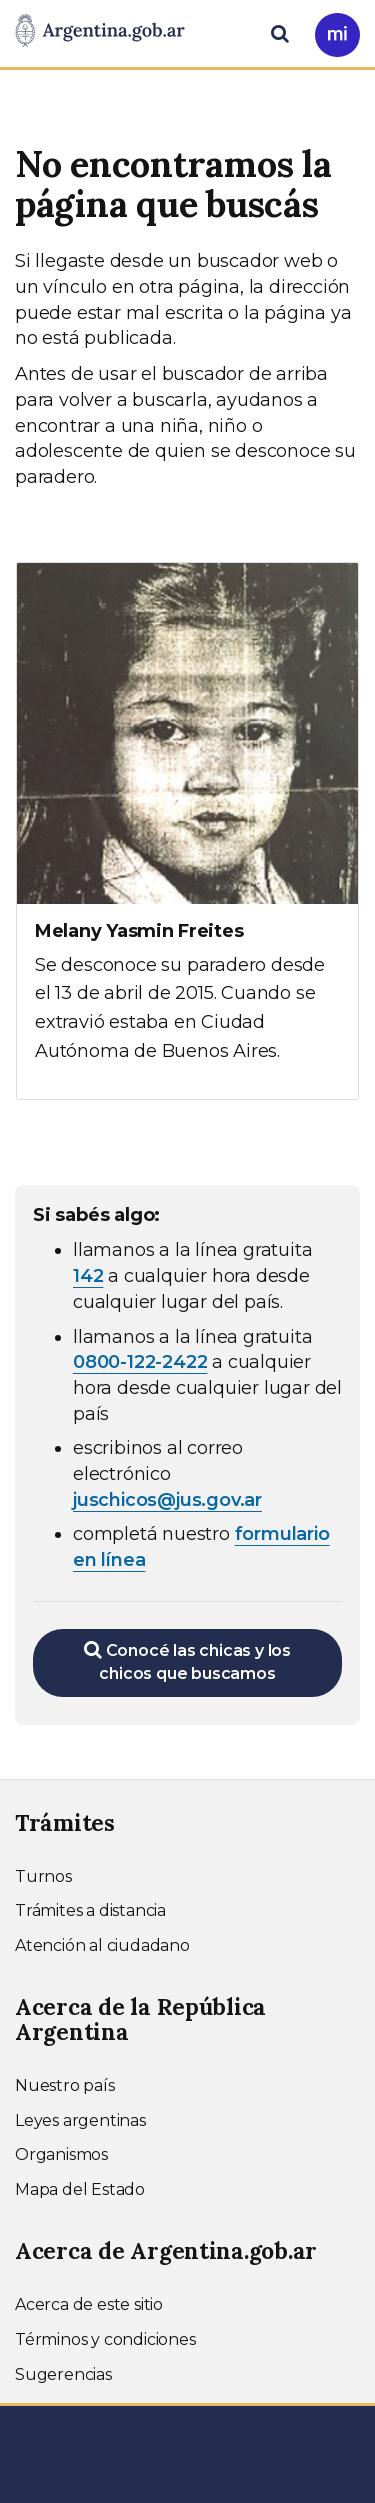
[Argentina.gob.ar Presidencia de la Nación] (100, 32)
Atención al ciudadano (102, 1945)
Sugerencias (63, 2374)
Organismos (61, 2154)
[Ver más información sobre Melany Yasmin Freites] (187, 831)
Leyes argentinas (80, 2120)
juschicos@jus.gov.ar (167, 1500)
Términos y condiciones (105, 2339)
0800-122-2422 (140, 1362)
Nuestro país (65, 2085)
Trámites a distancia (90, 1910)
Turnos (43, 1876)
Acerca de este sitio (89, 2304)
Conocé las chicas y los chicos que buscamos (187, 1661)
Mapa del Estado (80, 2189)
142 (88, 1276)
